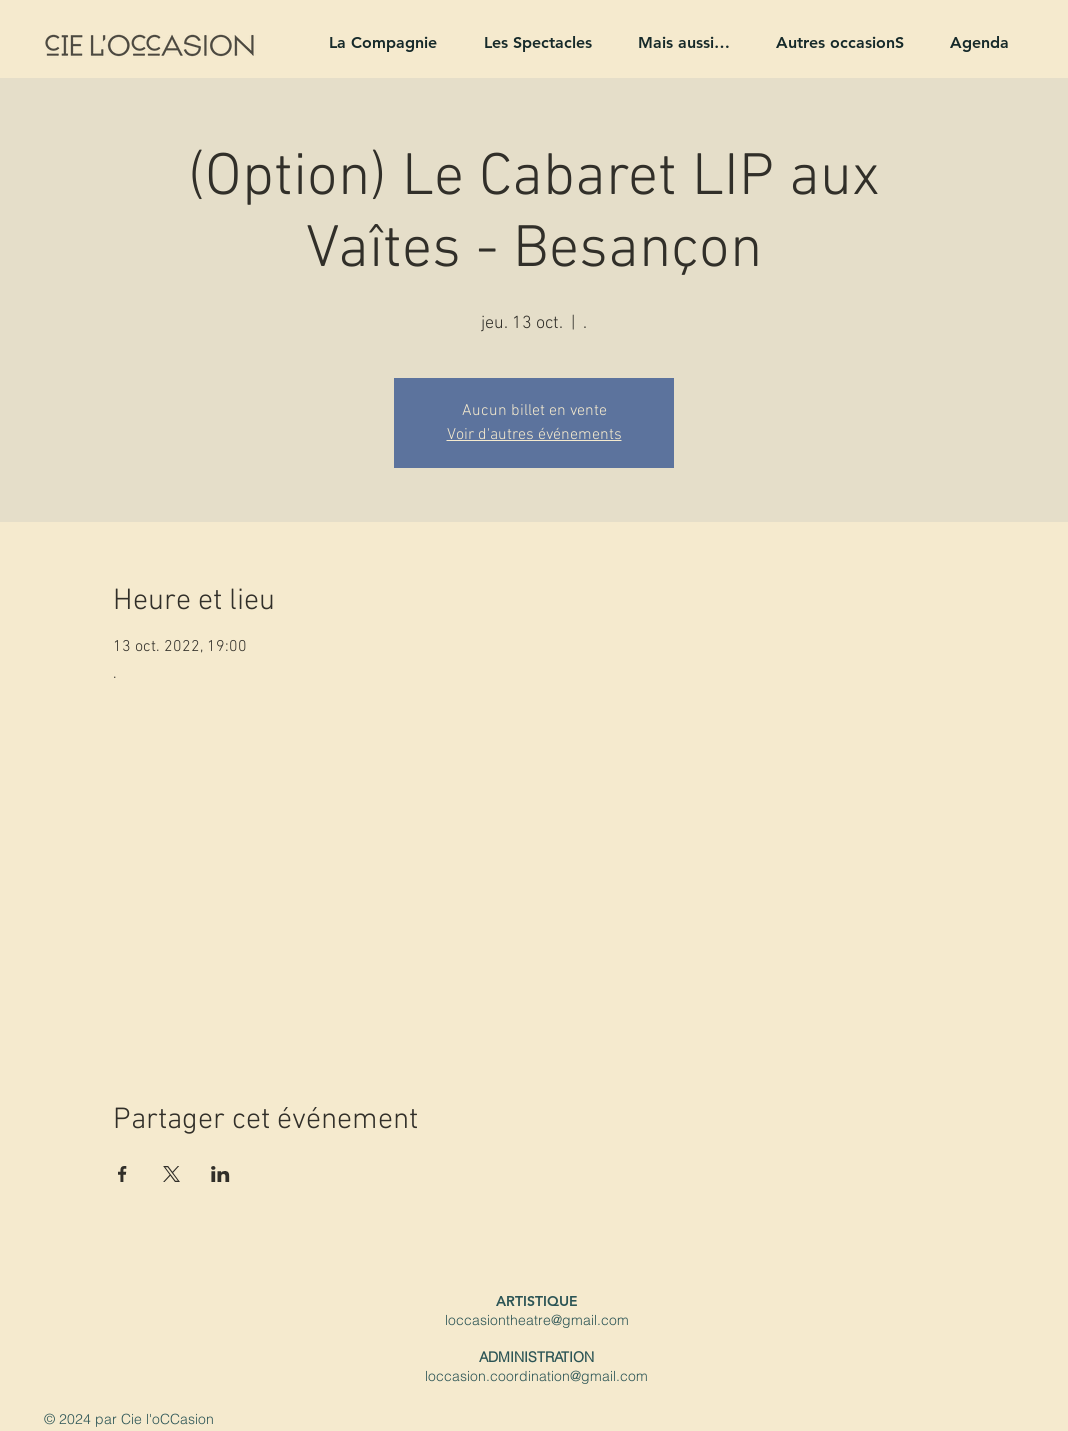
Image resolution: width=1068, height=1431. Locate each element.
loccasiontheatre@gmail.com (537, 1320)
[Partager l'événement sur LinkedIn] (220, 1174)
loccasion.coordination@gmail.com (536, 1376)
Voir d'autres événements (534, 435)
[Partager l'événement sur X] (171, 1174)
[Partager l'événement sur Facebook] (122, 1174)
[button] (374, 42)
